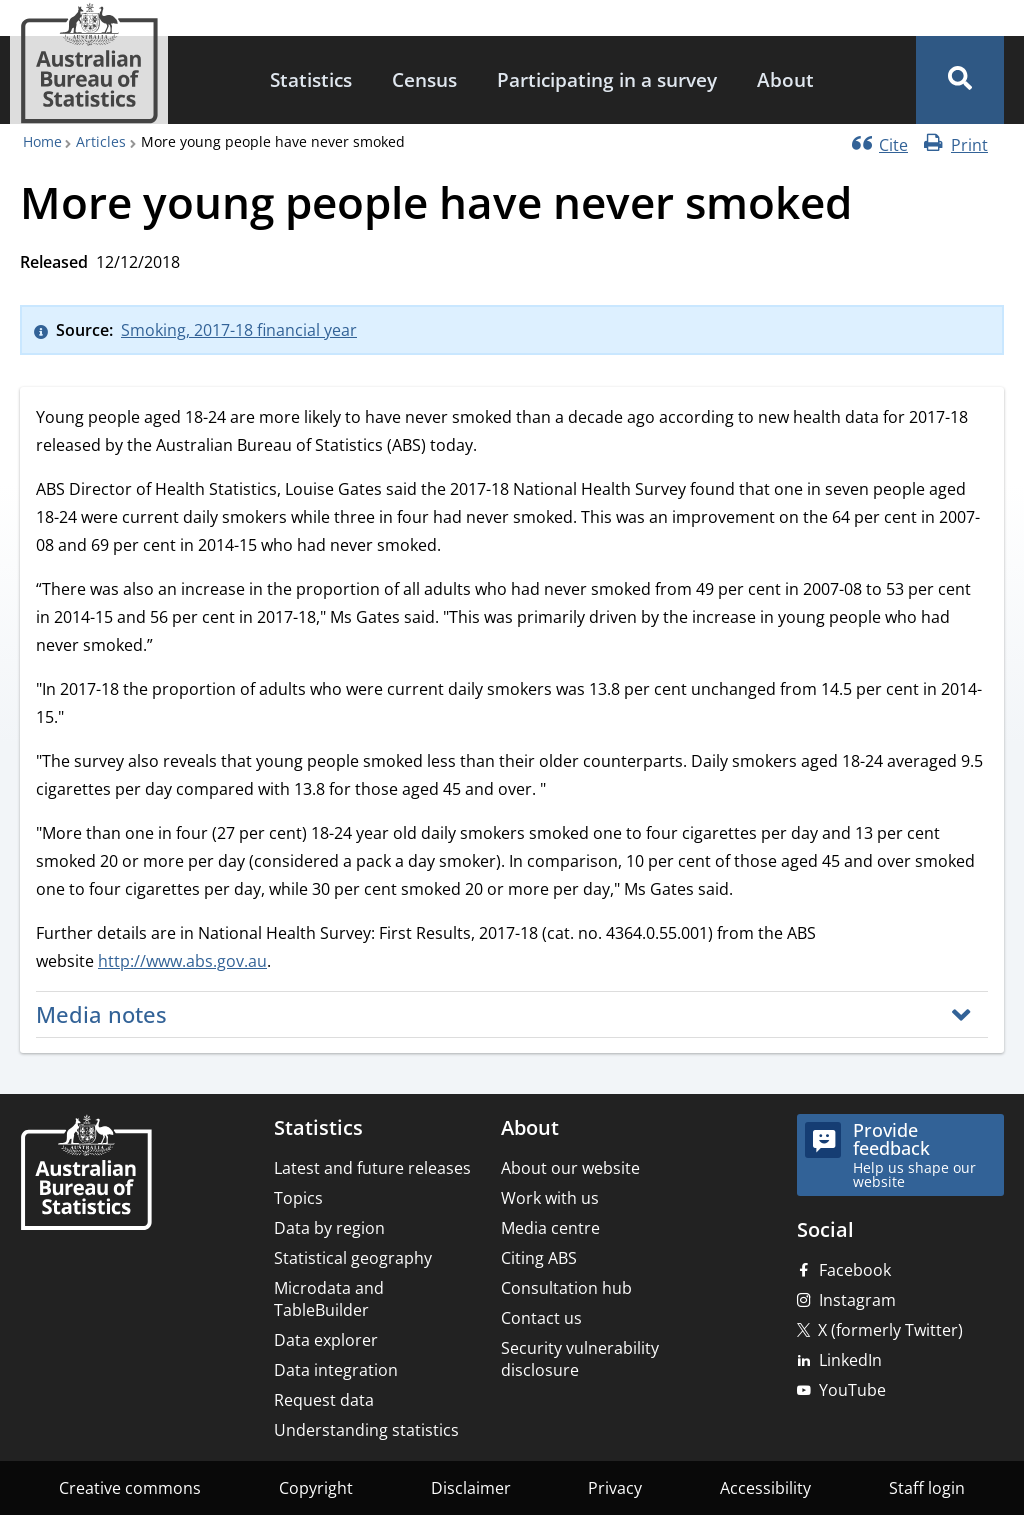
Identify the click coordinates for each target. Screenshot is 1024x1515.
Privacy (615, 1488)
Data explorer (326, 1340)
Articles (101, 141)
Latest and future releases (372, 1168)
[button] (960, 80)
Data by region (329, 1228)
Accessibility (765, 1488)
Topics (298, 1198)
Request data (324, 1400)
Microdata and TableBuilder (329, 1299)
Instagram (857, 1300)
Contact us (541, 1318)
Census (424, 79)
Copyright (316, 1488)
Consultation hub (566, 1288)
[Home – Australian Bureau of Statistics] (86, 1174)
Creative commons (130, 1488)
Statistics (311, 79)
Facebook (855, 1270)
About (785, 79)
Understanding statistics (366, 1430)
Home (42, 141)
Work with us (550, 1198)
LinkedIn (850, 1360)
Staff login (927, 1488)
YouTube (852, 1390)
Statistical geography (353, 1258)
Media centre (550, 1228)
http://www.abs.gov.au (182, 961)
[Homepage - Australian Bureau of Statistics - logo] (89, 63)
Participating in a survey (607, 79)
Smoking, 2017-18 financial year (239, 330)
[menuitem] (311, 80)
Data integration (336, 1370)
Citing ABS (539, 1258)
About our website (570, 1168)
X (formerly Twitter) (890, 1330)
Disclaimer (471, 1488)
